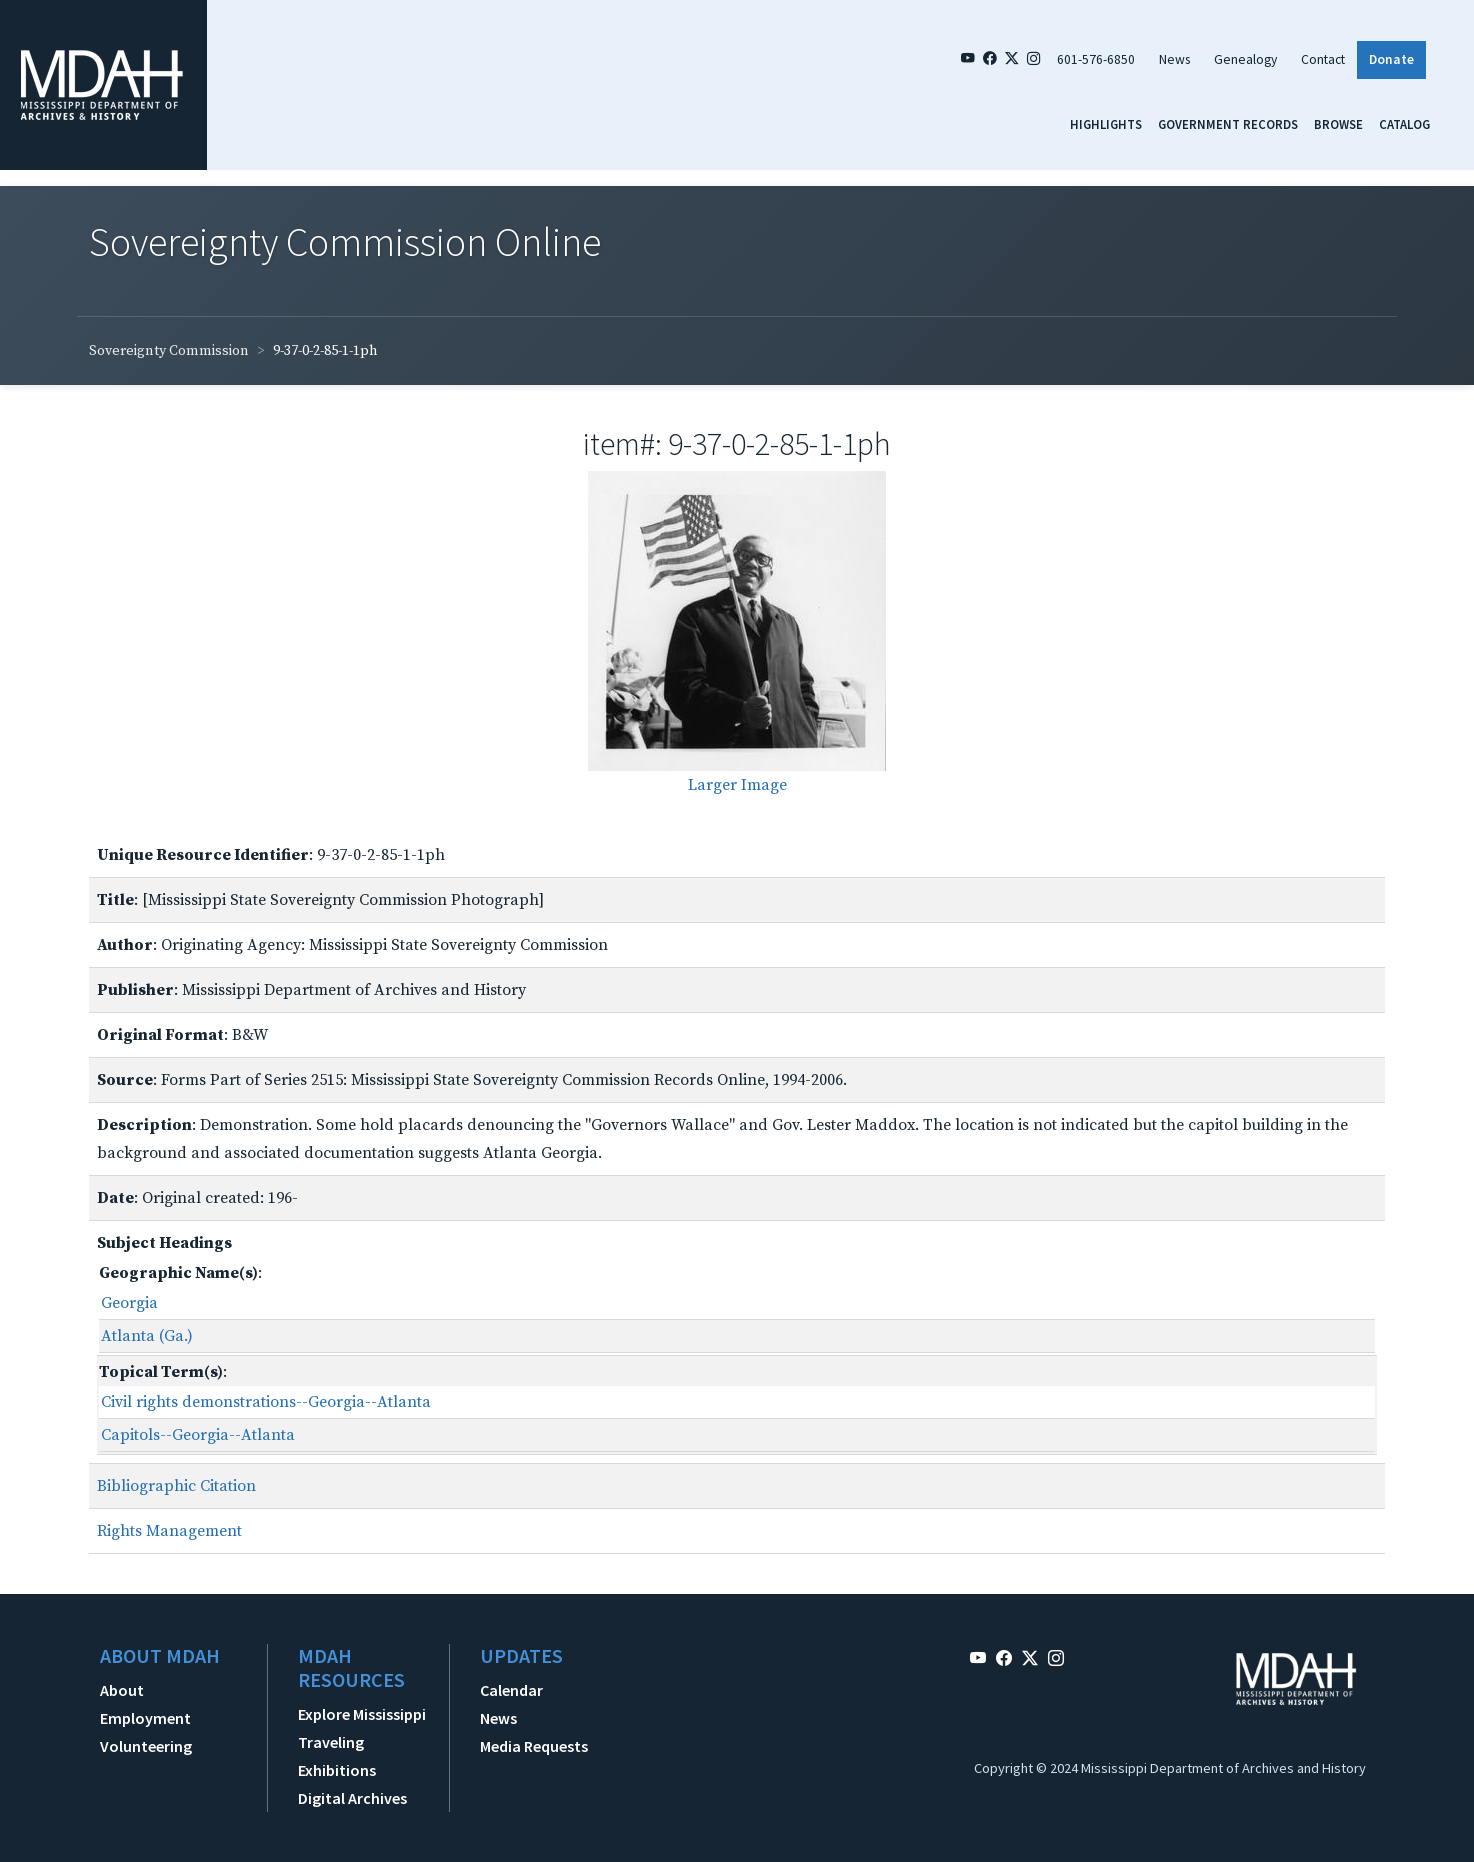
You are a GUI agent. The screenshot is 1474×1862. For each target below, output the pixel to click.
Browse (1338, 124)
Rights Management (169, 1531)
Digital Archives (352, 1798)
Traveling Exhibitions (337, 1756)
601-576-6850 (1096, 59)
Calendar (511, 1690)
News (1174, 59)
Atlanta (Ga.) (147, 1336)
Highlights (1106, 124)
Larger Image (737, 785)
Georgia (129, 1303)
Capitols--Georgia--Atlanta (198, 1435)
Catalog (1404, 124)
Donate (1391, 59)
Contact (1323, 59)
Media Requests (534, 1746)
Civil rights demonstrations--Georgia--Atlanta (266, 1402)
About (122, 1690)
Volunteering (146, 1746)
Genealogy (1245, 59)
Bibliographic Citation (176, 1486)
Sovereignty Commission (169, 351)
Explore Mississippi (362, 1714)
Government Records (1228, 124)
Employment (145, 1718)
